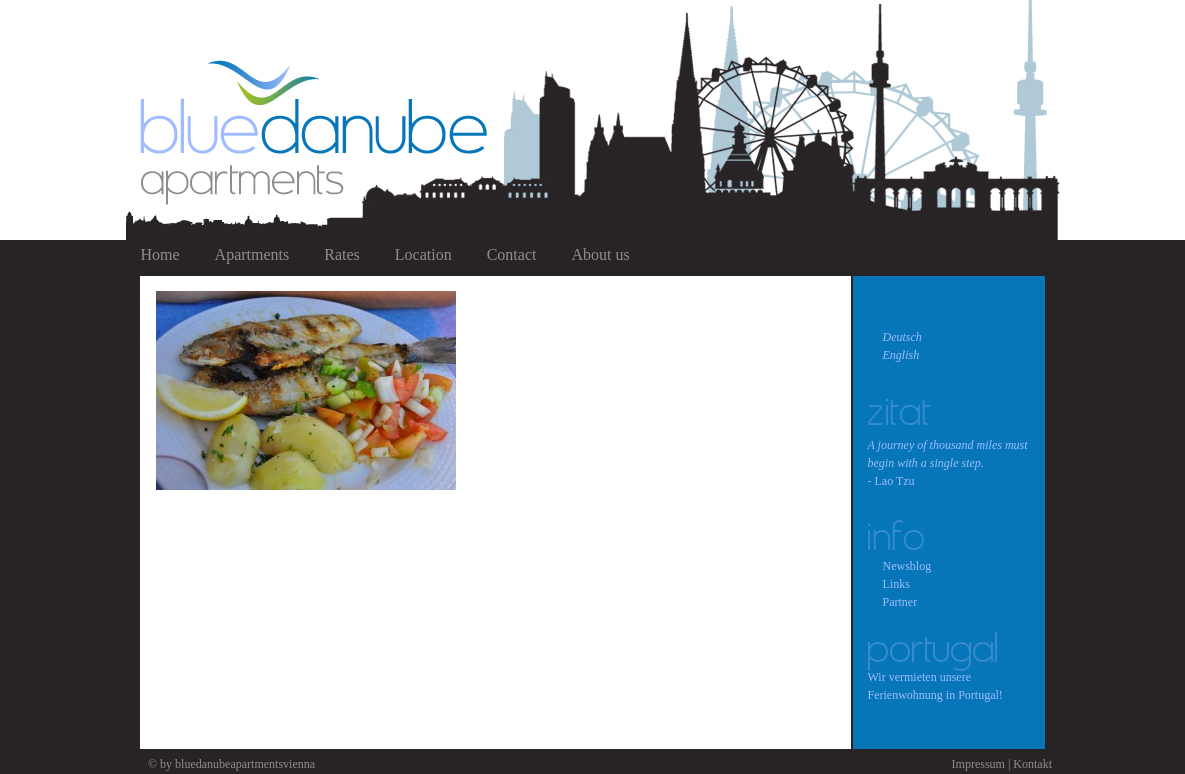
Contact (512, 254)
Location (423, 254)
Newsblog (907, 566)
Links (896, 584)
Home (160, 254)
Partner (900, 602)
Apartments (252, 254)
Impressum (978, 764)
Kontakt (1032, 764)
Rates (342, 254)
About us (600, 254)
